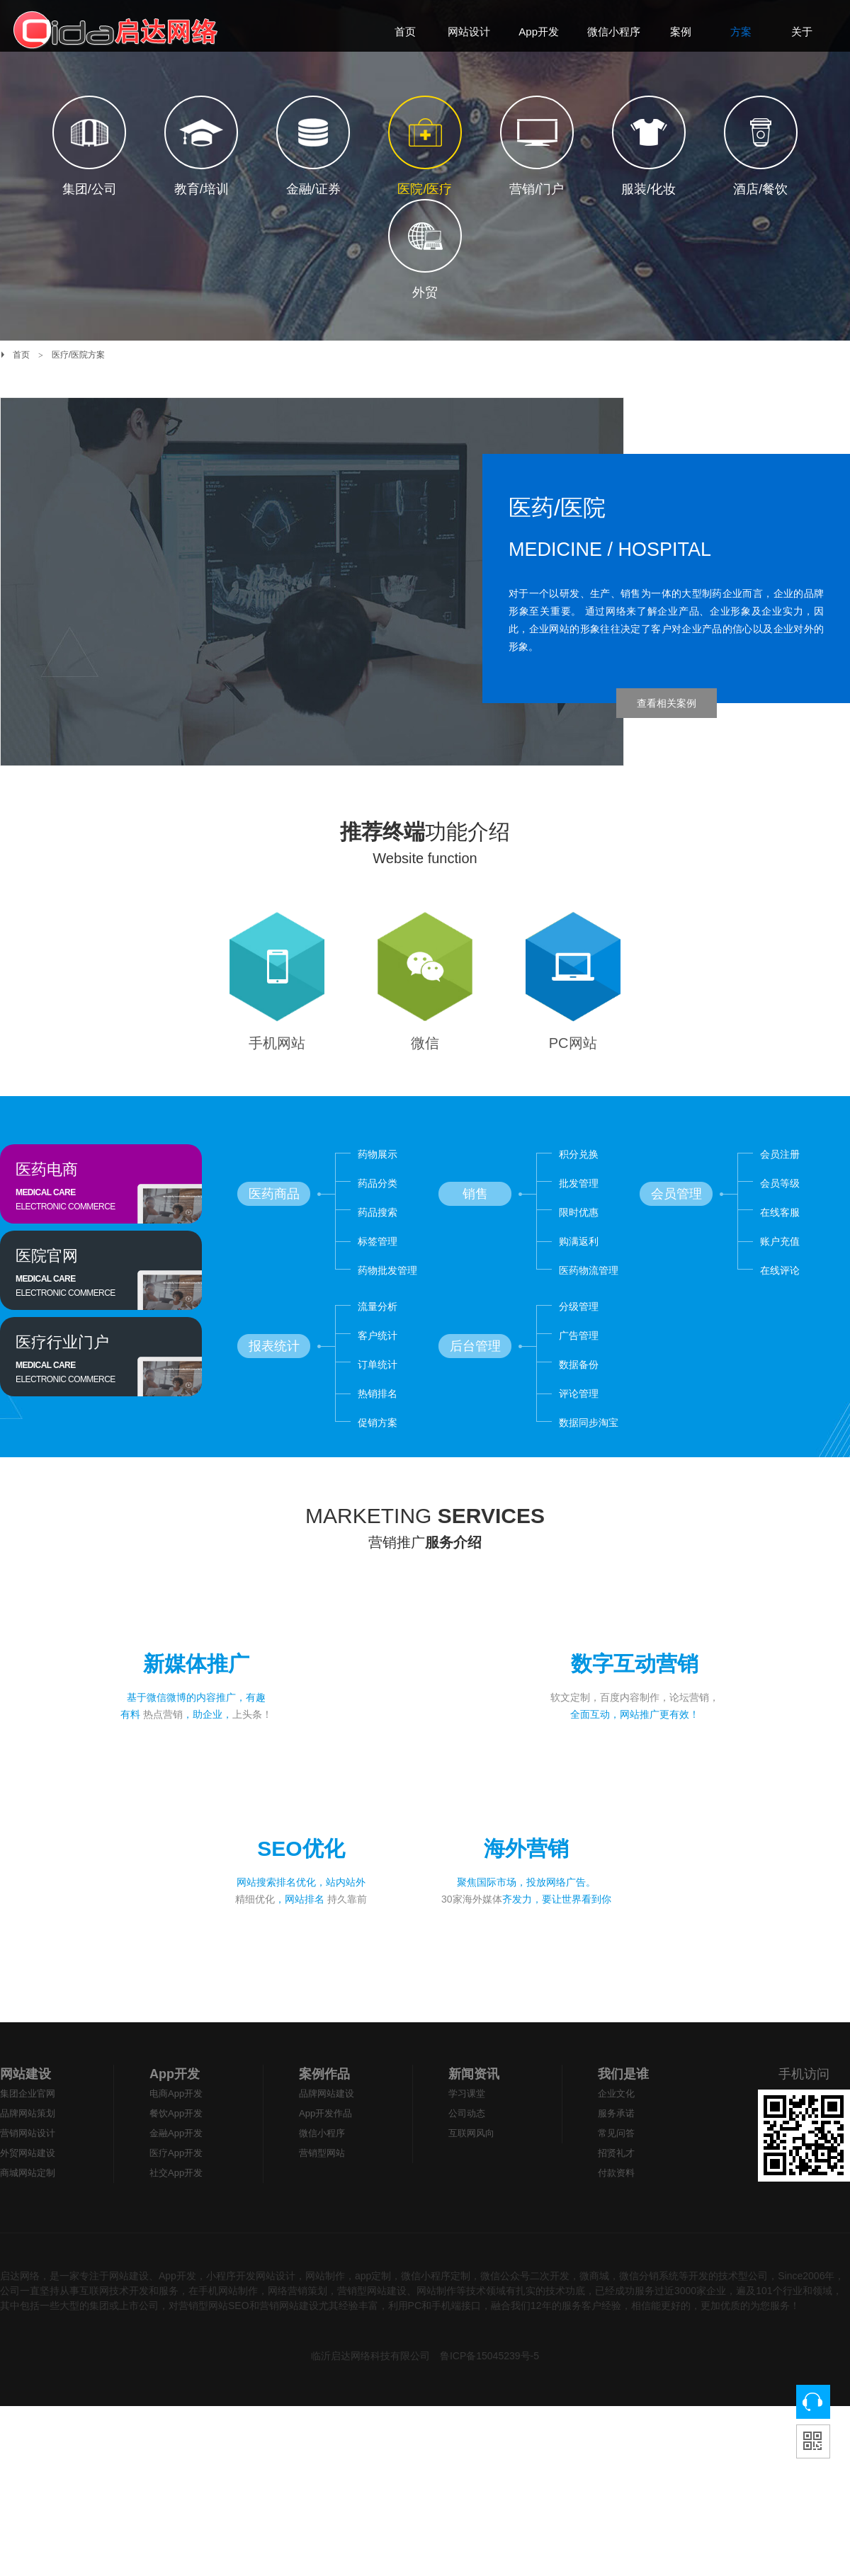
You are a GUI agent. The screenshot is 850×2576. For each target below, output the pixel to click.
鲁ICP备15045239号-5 (489, 2394)
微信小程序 (322, 2171)
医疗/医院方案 (78, 355)
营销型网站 (322, 2191)
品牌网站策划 (27, 2151)
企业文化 (616, 2131)
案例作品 (324, 2112)
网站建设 (25, 2112)
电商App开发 (176, 2131)
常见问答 (616, 2171)
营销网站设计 (27, 2171)
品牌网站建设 (326, 2131)
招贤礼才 (616, 2191)
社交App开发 (176, 2211)
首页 (21, 355)
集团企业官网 (27, 2131)
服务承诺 (616, 2151)
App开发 (174, 2112)
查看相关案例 (666, 703)
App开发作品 (325, 2151)
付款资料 (616, 2211)
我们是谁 (623, 2112)
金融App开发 (176, 2171)
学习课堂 (466, 2131)
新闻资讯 (473, 2112)
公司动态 (466, 2151)
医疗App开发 (176, 2191)
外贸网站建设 (27, 2191)
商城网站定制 (27, 2211)
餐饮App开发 (176, 2151)
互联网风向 (471, 2171)
